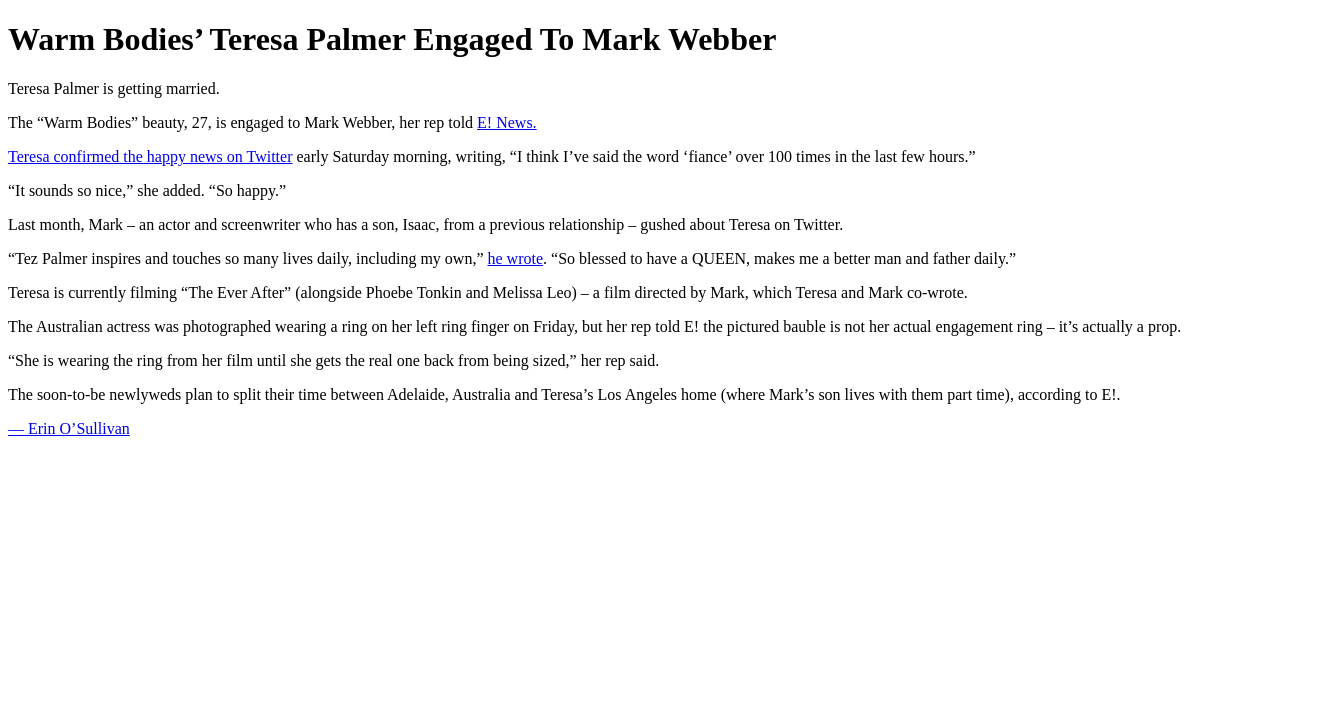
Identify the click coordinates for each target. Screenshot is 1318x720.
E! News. (507, 122)
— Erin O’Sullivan (69, 428)
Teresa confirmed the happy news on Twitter (150, 156)
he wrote (516, 258)
